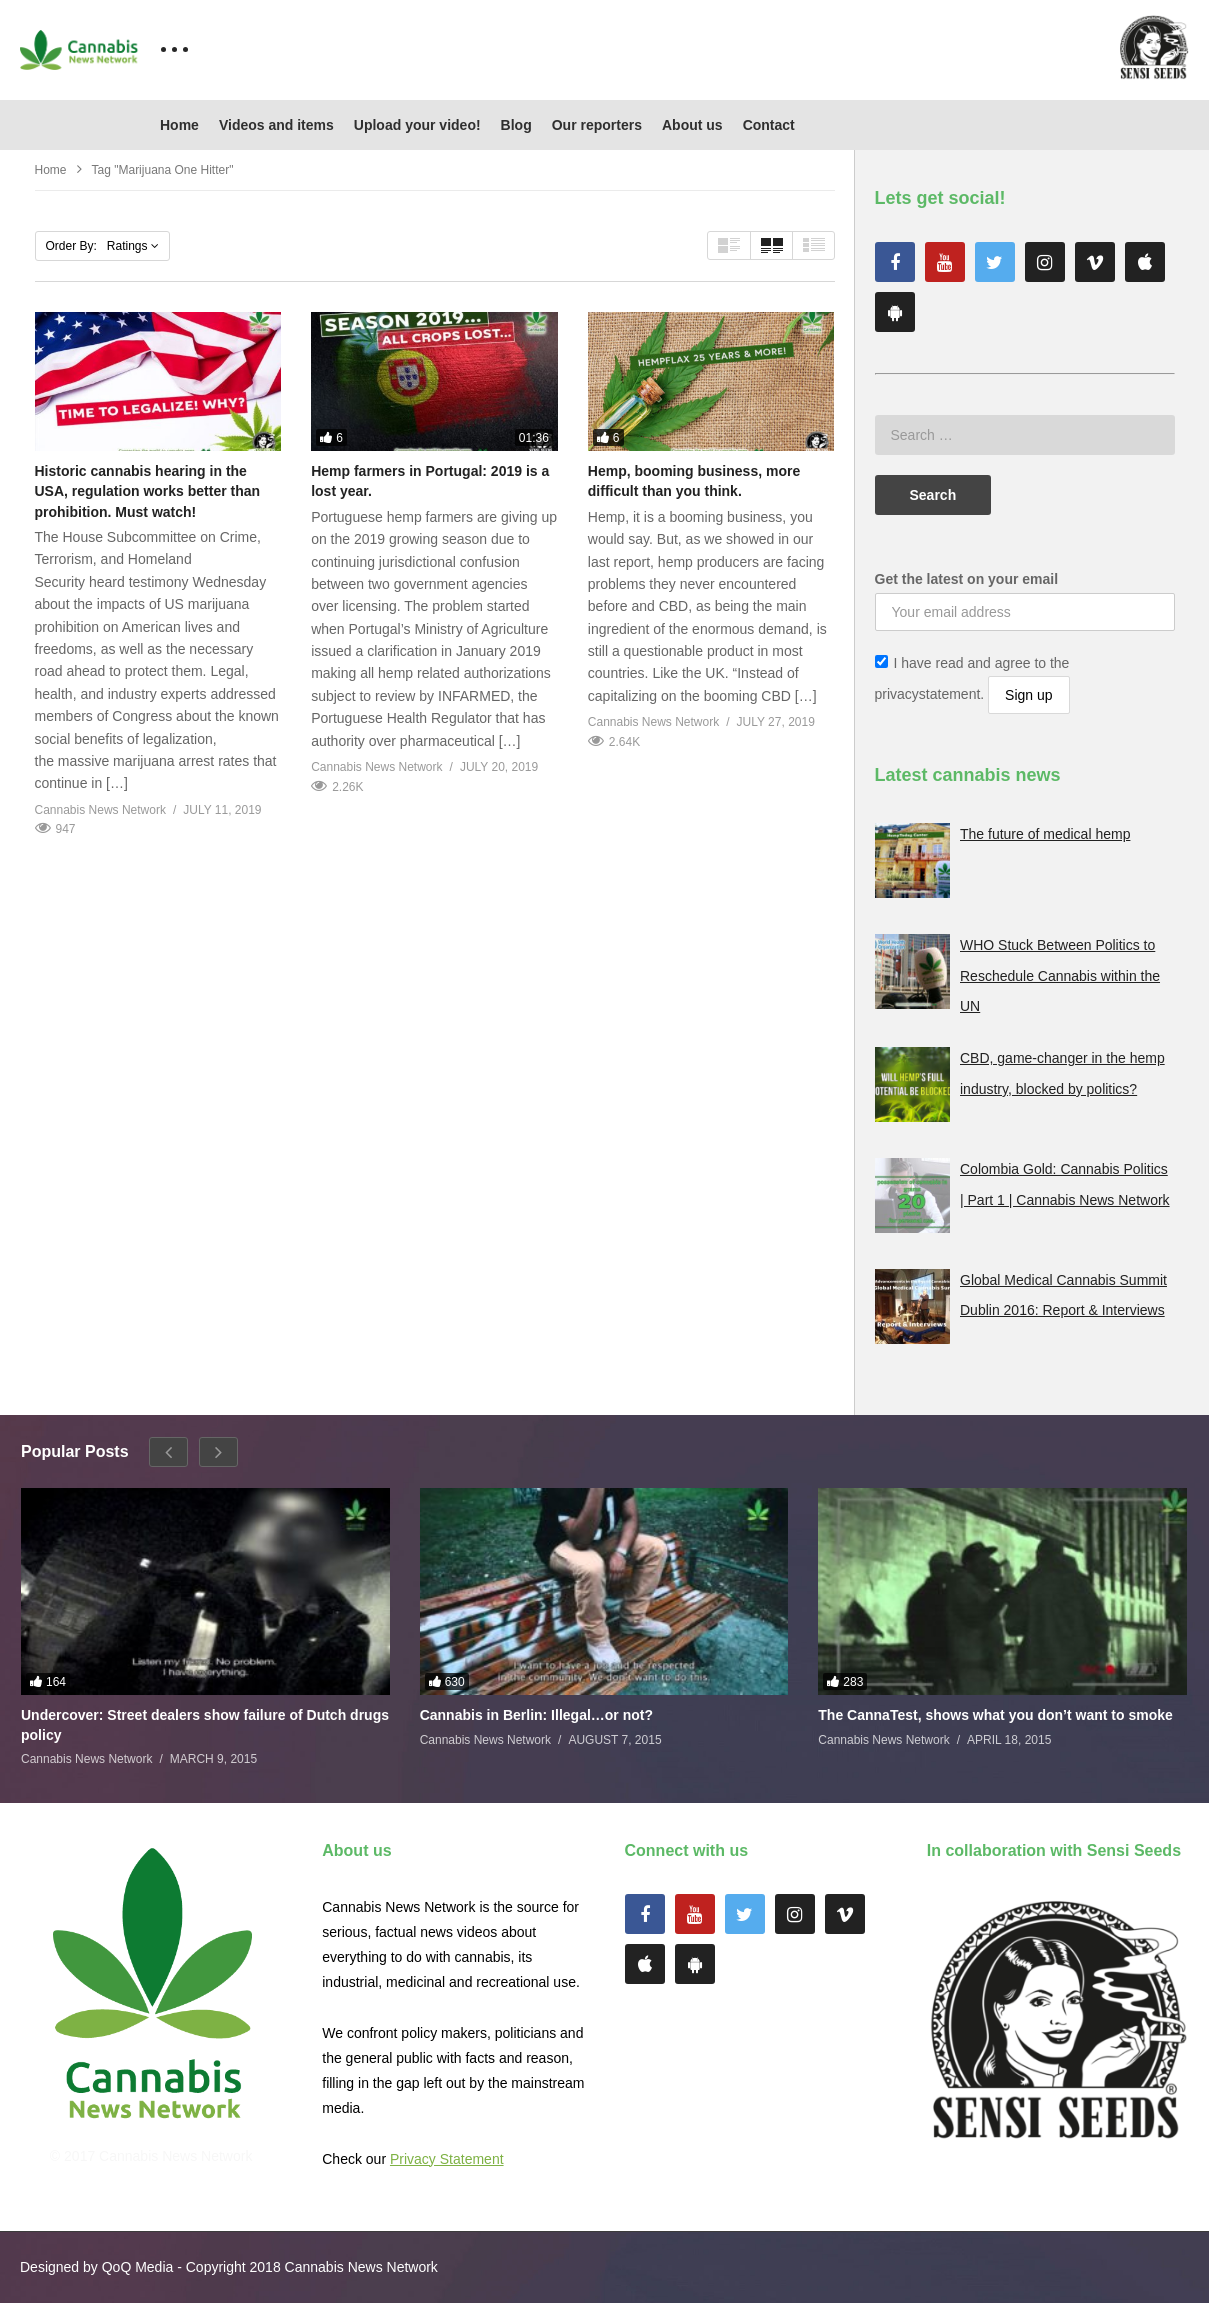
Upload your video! (417, 125)
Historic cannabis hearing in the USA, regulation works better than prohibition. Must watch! (148, 491)
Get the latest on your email (967, 579)
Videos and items (276, 125)
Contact (769, 125)
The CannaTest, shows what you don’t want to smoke (995, 1715)
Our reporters (597, 125)
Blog (516, 125)
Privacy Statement (447, 2159)
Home (179, 125)
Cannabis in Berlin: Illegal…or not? (536, 1715)
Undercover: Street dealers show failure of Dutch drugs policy (205, 1725)
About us (692, 125)
